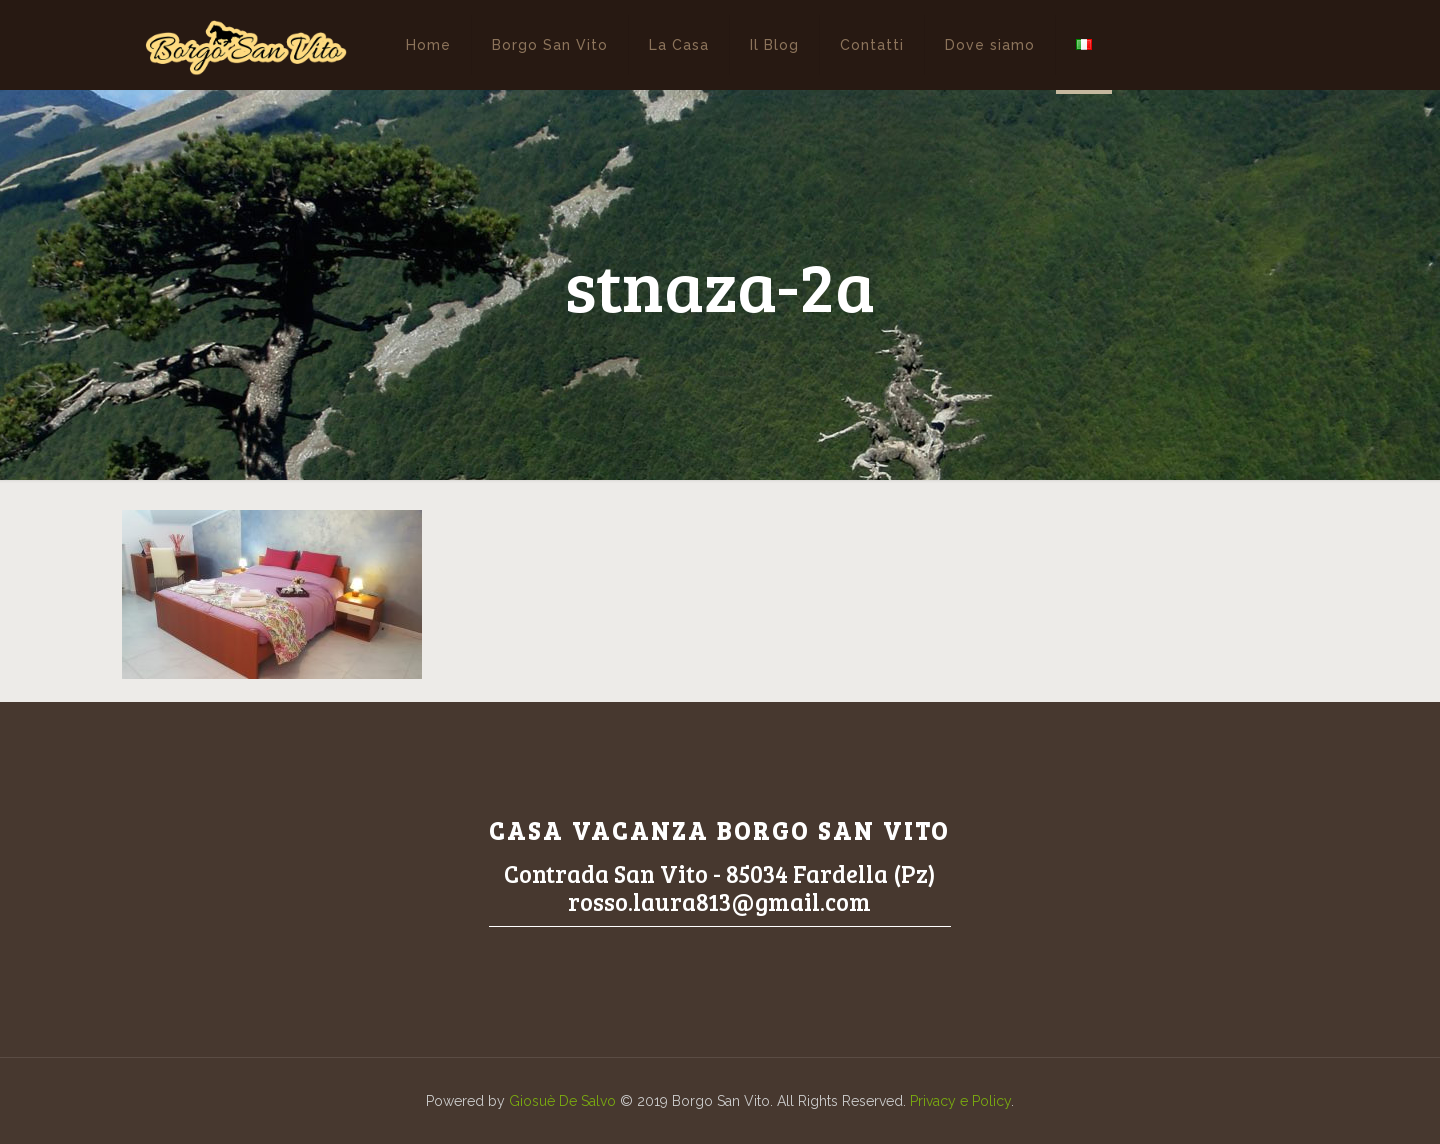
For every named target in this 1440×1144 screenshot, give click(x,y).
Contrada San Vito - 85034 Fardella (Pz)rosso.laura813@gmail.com (720, 887)
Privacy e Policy (960, 1101)
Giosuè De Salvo (562, 1101)
